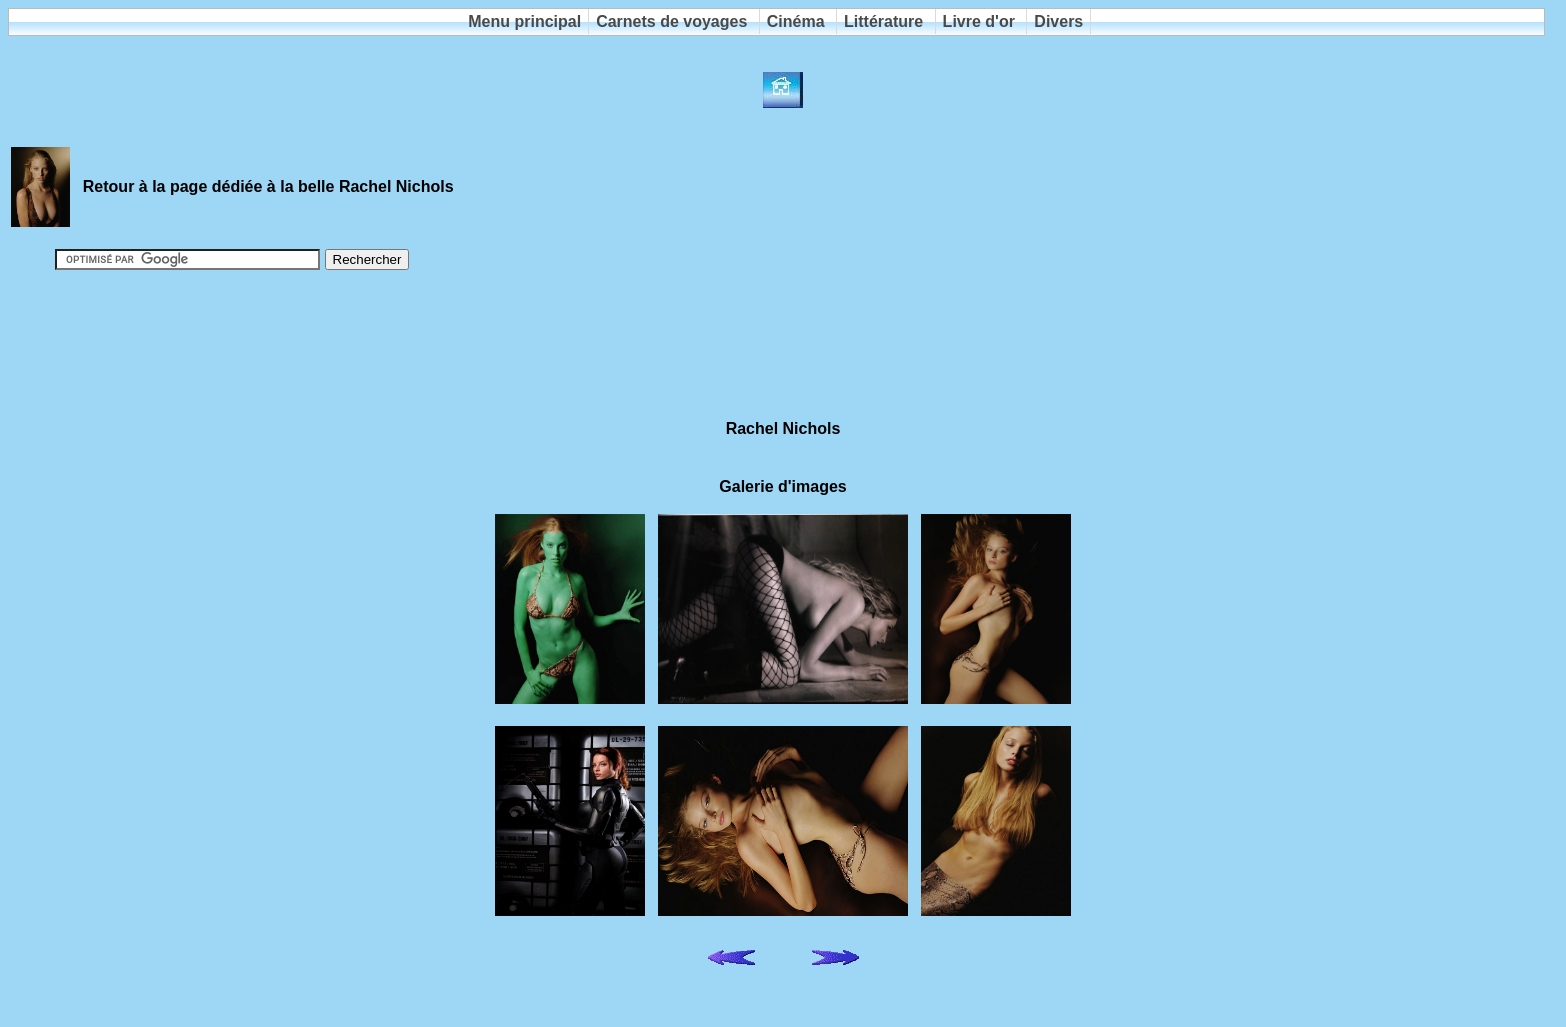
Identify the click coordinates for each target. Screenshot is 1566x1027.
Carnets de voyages (671, 21)
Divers (1058, 21)
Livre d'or (979, 21)
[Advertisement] (783, 336)
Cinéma (796, 21)
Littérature (883, 21)
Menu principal (524, 21)
